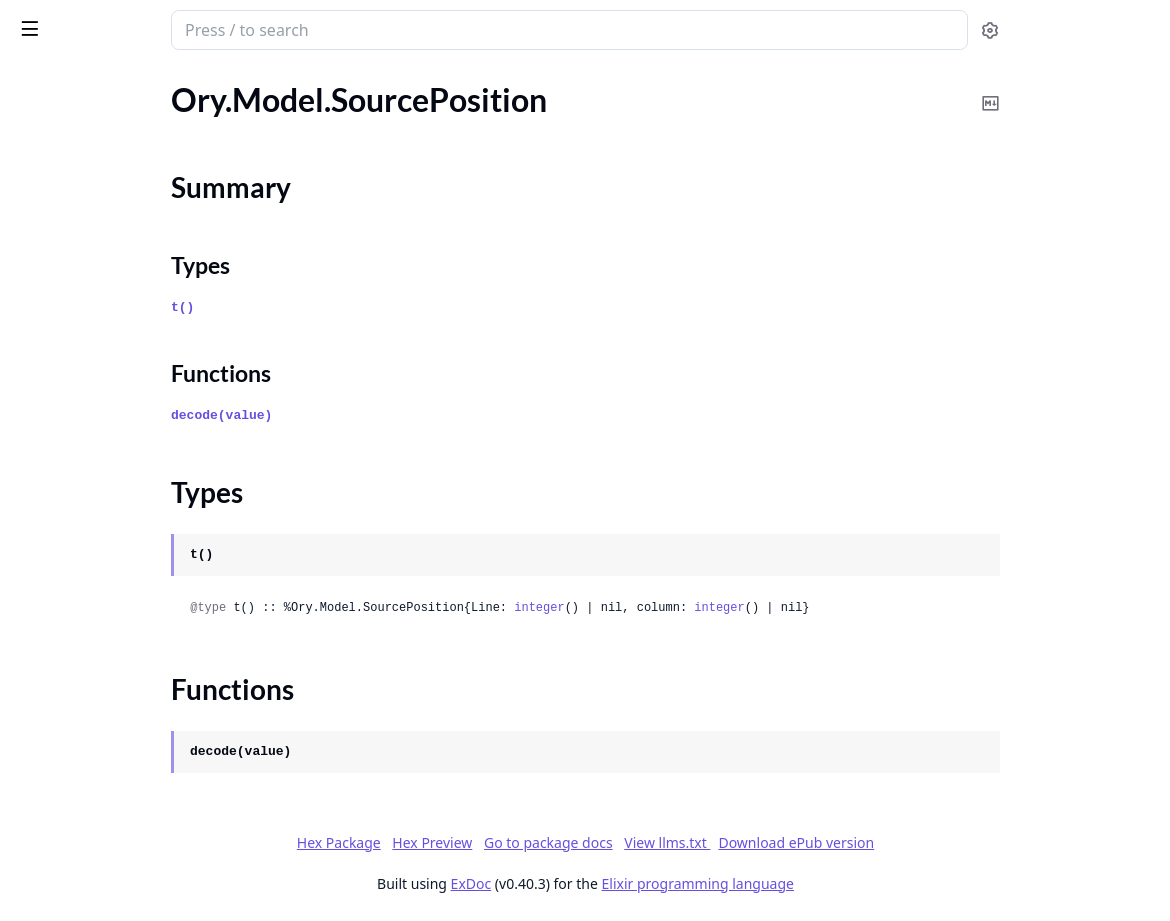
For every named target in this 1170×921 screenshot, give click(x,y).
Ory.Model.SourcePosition (105, 153)
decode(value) (410, 415)
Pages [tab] (36, 81)
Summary (67, 188)
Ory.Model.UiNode (79, 785)
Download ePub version (946, 842)
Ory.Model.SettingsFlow (97, 99)
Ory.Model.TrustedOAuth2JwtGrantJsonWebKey (142, 731)
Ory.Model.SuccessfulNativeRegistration (142, 407)
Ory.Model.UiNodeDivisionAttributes (142, 866)
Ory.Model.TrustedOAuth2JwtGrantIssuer (142, 704)
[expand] (280, 103)
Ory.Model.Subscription (96, 326)
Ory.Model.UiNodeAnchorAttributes (141, 812)
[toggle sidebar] (274, 28)
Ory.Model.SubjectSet (89, 299)
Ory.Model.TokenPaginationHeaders (139, 596)
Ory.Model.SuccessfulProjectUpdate (139, 434)
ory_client (58, 20)
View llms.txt (817, 842)
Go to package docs (697, 843)
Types (55, 212)
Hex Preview (582, 842)
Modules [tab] (120, 81)
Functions (69, 236)
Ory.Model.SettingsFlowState (115, 126)
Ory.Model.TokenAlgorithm (107, 542)
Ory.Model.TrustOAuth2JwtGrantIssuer (142, 677)
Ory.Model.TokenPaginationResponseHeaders (142, 650)
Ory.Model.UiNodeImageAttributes (136, 893)
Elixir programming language (847, 883)
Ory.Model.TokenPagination (110, 569)
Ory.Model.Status (74, 272)
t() (371, 307)
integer (728, 608)
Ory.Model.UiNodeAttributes (115, 839)
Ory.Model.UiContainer (95, 758)
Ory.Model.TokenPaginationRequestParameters (142, 623)
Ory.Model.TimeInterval (96, 488)
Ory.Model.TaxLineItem (94, 461)
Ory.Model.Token (72, 515)
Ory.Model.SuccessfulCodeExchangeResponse (142, 353)
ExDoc (620, 883)
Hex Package (488, 842)
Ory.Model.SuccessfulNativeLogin (130, 380)
